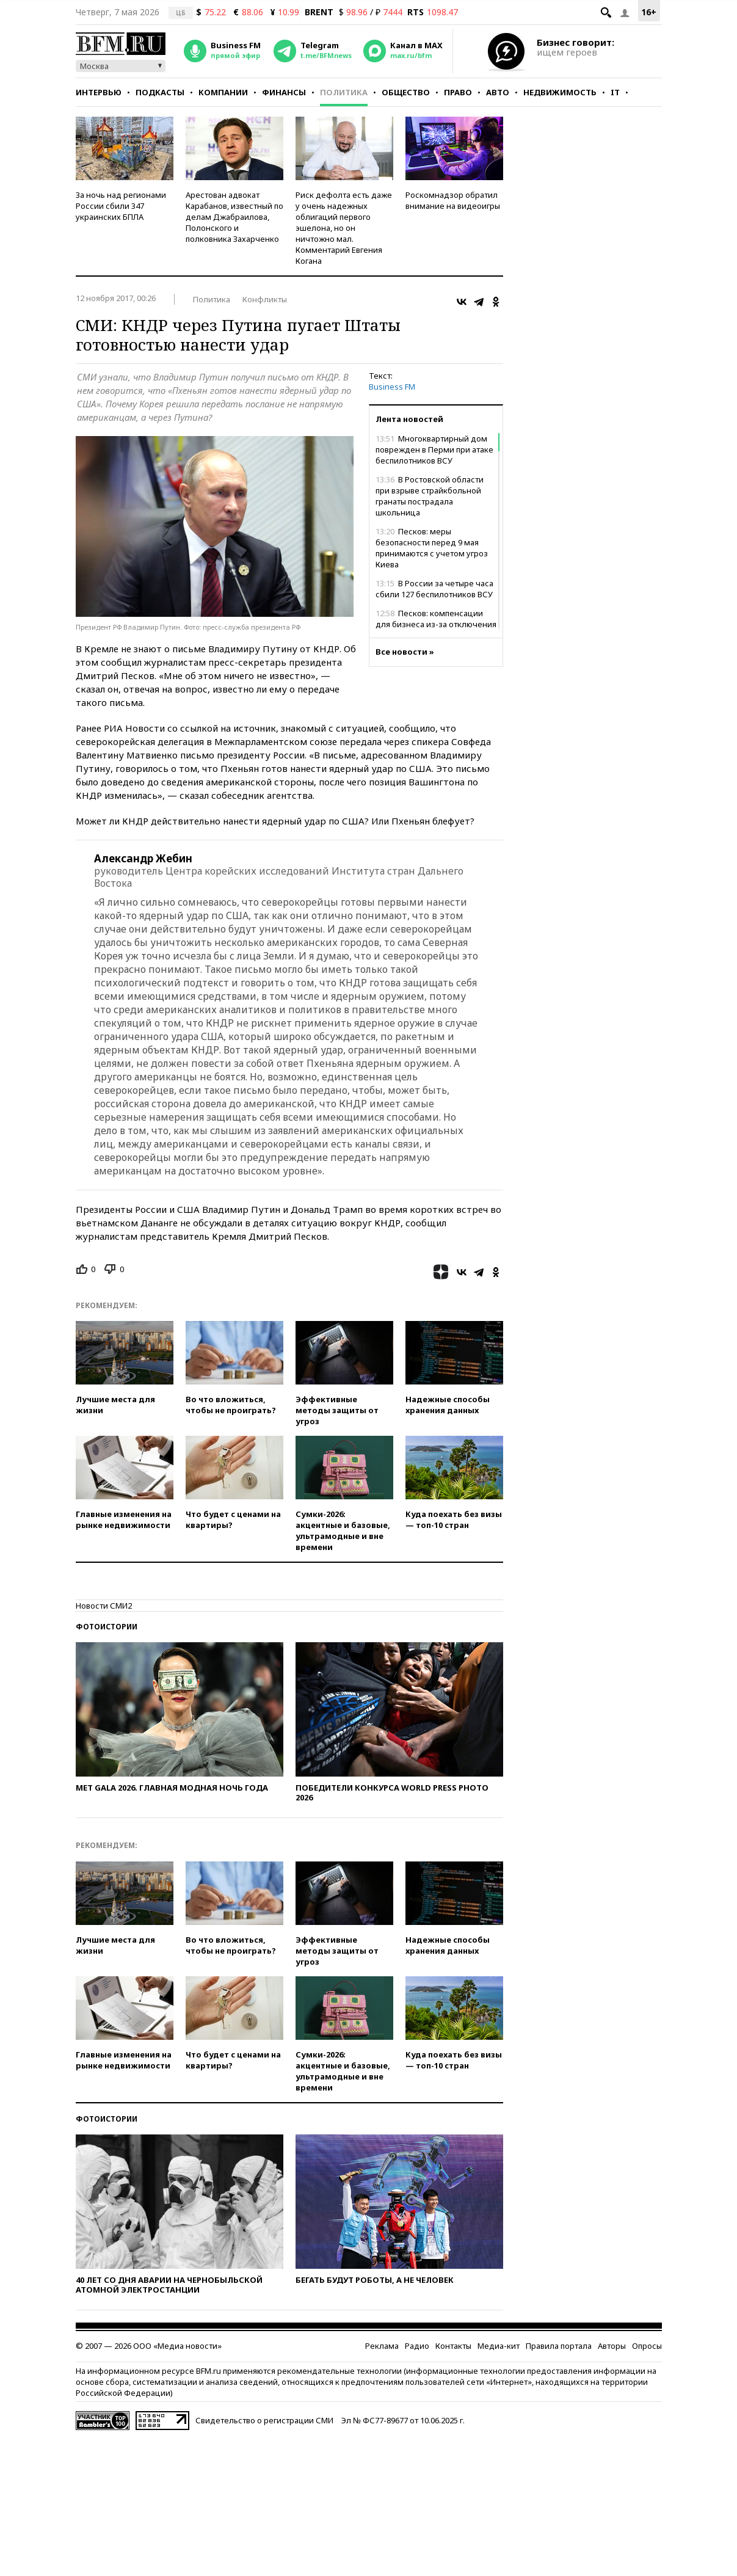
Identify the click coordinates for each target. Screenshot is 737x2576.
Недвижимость (560, 92)
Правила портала (559, 2345)
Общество (406, 92)
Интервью (99, 92)
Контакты (453, 2345)
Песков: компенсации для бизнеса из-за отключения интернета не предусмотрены (436, 624)
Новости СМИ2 (104, 1605)
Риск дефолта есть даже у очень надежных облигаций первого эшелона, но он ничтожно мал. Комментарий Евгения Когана (344, 227)
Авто (497, 92)
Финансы (284, 92)
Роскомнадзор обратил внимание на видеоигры (452, 200)
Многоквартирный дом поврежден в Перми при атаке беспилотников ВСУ (434, 449)
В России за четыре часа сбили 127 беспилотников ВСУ (434, 589)
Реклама (382, 2345)
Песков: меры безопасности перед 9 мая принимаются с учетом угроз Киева (432, 548)
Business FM (392, 386)
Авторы (612, 2345)
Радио (417, 2345)
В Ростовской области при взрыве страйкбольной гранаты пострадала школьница (430, 496)
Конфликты (264, 299)
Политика (344, 92)
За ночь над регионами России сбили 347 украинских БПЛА (121, 205)
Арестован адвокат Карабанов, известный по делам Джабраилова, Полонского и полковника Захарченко (234, 216)
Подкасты (160, 92)
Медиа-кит (498, 2345)
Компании (223, 92)
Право (458, 92)
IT (615, 92)
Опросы (647, 2345)
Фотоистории (106, 1626)
